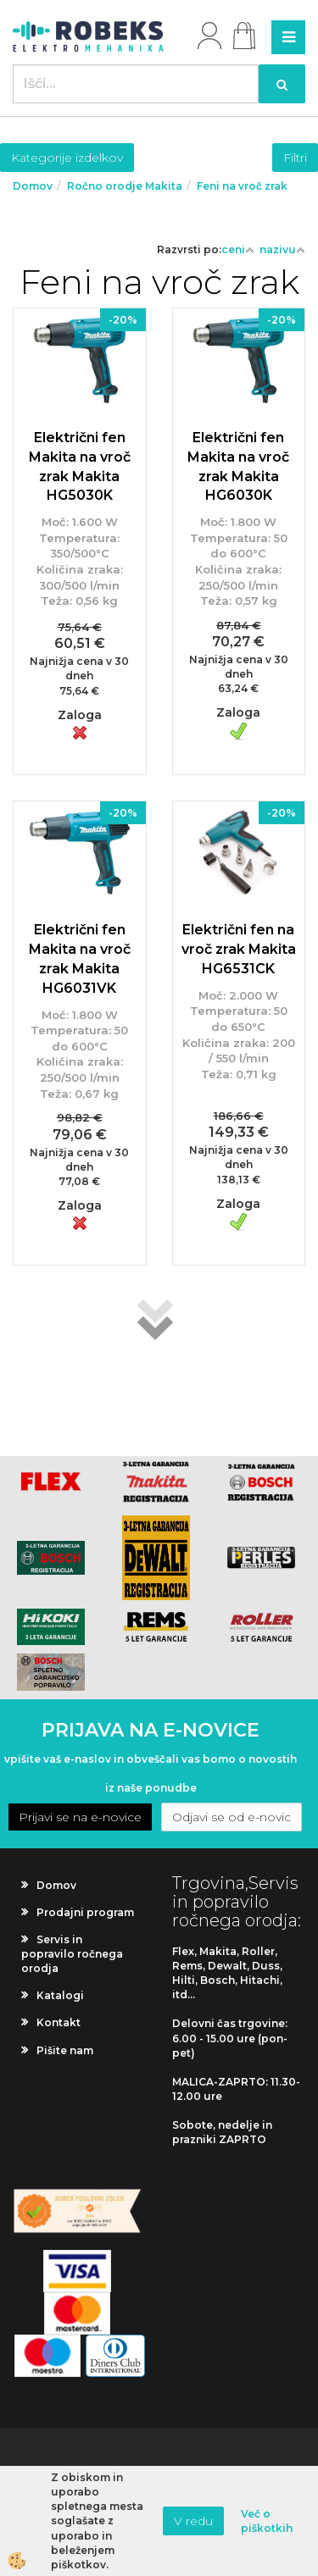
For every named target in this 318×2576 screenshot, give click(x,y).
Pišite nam (64, 2050)
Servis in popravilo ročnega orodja (72, 1954)
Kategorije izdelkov (67, 157)
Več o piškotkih (267, 2520)
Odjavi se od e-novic (231, 1817)
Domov (33, 186)
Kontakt (58, 2022)
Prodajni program (85, 1912)
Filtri (295, 157)
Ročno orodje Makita (124, 186)
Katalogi (60, 1995)
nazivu (282, 249)
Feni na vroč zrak (242, 186)
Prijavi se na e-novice (80, 1817)
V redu (193, 2521)
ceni (237, 249)
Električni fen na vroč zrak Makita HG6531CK (238, 949)
